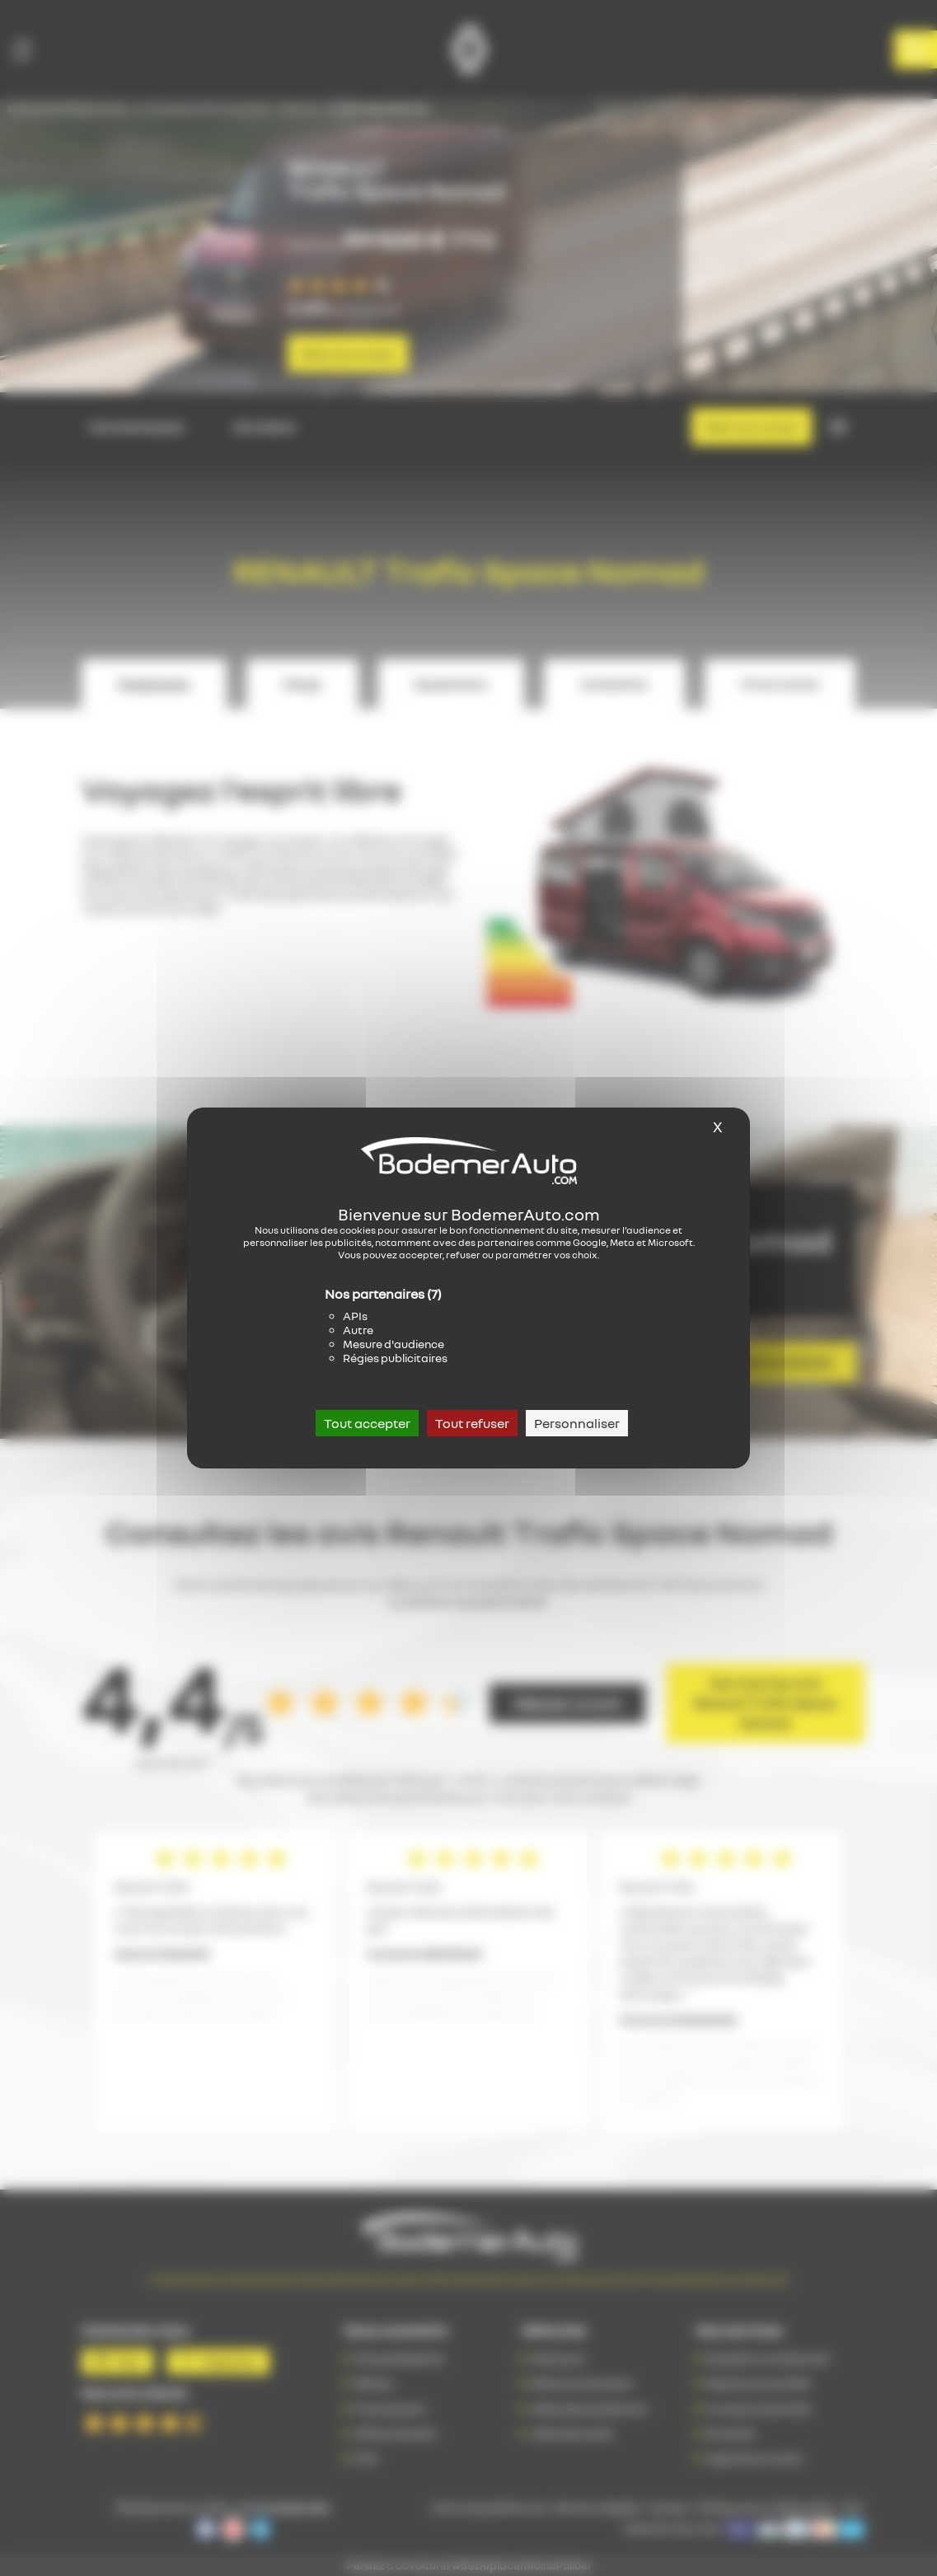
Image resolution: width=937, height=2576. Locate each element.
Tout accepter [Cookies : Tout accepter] (367, 1423)
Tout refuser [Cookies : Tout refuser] (472, 1423)
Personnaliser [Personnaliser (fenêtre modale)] (577, 1423)
